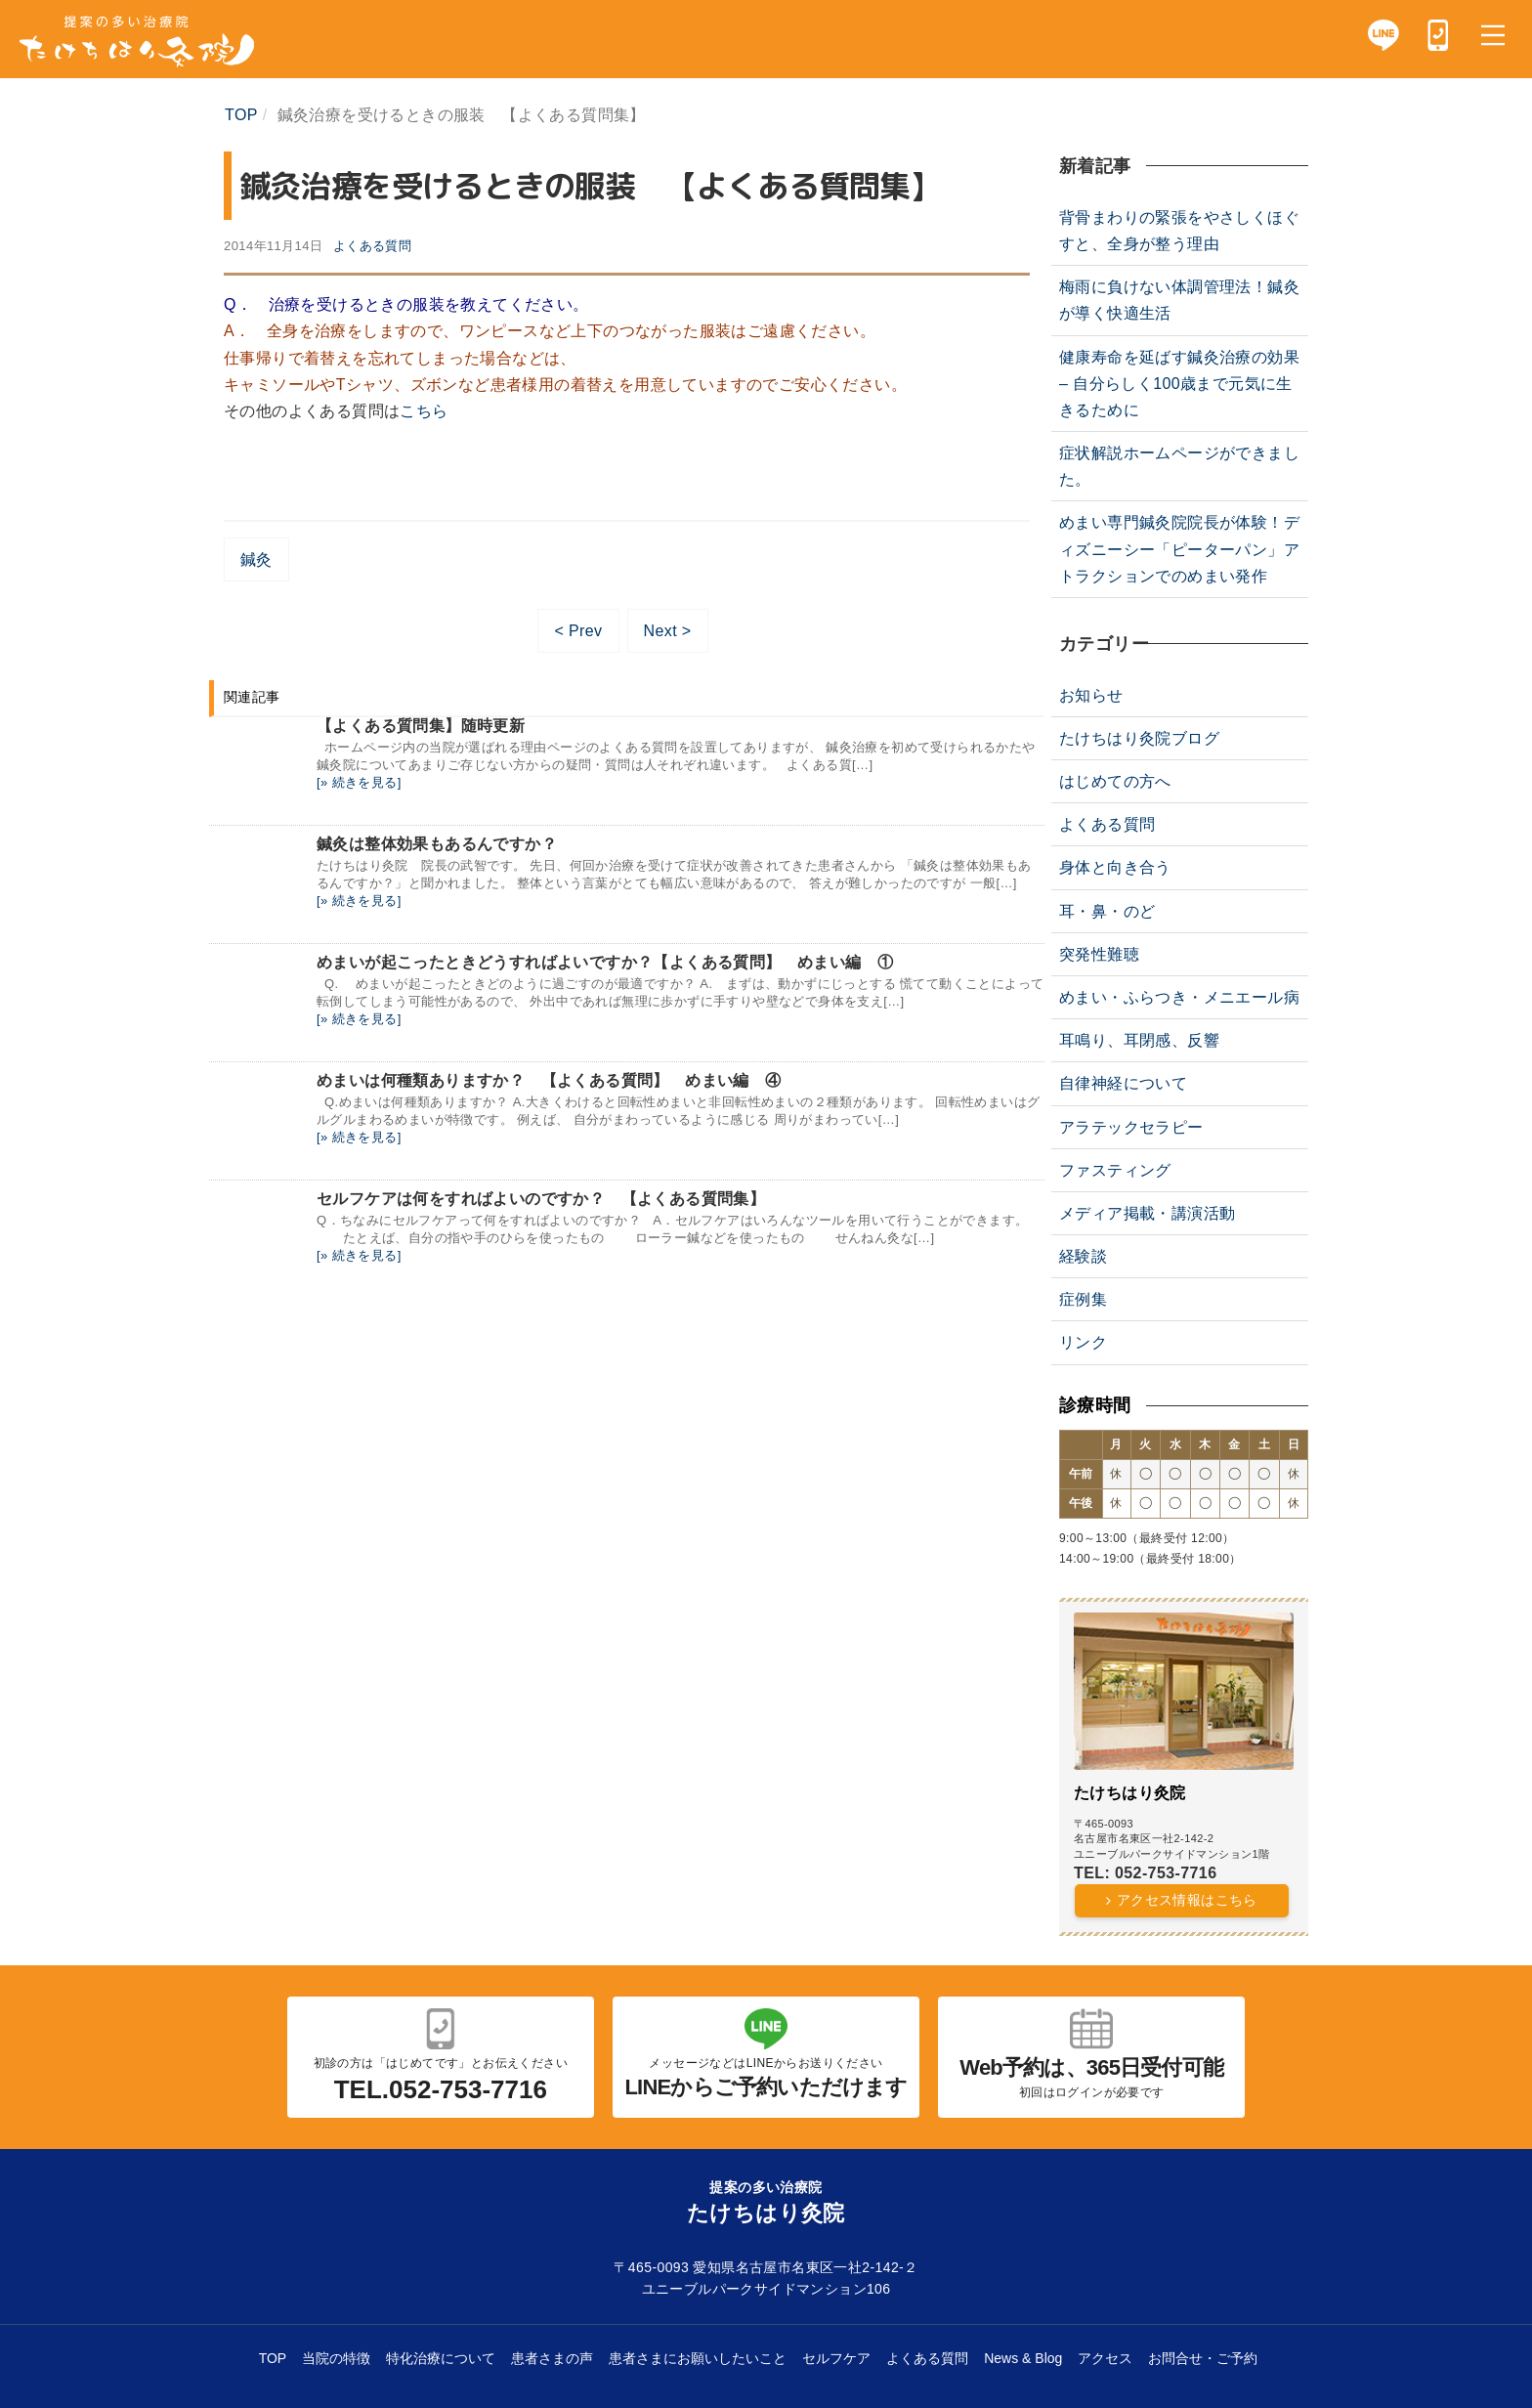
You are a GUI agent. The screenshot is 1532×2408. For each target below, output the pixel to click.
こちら (423, 411)
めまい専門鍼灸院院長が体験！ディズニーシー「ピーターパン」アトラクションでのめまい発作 (1179, 548)
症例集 (1083, 1299)
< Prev (578, 631)
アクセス (1105, 2358)
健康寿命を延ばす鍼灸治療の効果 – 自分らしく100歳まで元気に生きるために (1179, 383)
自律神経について (1123, 1083)
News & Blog (1023, 2358)
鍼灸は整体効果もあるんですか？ (437, 844)
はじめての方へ (1115, 781)
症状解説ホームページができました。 (1179, 466)
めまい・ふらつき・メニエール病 (1179, 997)
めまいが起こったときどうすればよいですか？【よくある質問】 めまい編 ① (605, 962)
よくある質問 (372, 245)
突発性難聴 (1099, 954)
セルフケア (836, 2358)
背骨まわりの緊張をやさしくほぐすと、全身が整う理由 (1179, 230)
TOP (273, 2358)
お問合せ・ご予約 (1202, 2358)
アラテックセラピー (1131, 1127)
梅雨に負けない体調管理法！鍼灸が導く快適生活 (1179, 300)
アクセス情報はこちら (1187, 1900)
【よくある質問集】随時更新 (421, 725)
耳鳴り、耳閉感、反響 (1139, 1040)
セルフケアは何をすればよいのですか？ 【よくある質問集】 (541, 1198)
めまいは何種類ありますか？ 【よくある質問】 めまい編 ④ (549, 1080)
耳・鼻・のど (1107, 911)
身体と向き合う (1115, 867)
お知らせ (1091, 695)
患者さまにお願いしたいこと (698, 2358)
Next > (668, 631)
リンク (1083, 1342)
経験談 (1083, 1256)
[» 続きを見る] (359, 782)
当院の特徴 (336, 2358)
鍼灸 (256, 559)
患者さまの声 (552, 2358)
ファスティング (1115, 1170)
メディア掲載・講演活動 (1147, 1213)
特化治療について (440, 2358)
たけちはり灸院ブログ (1139, 738)
